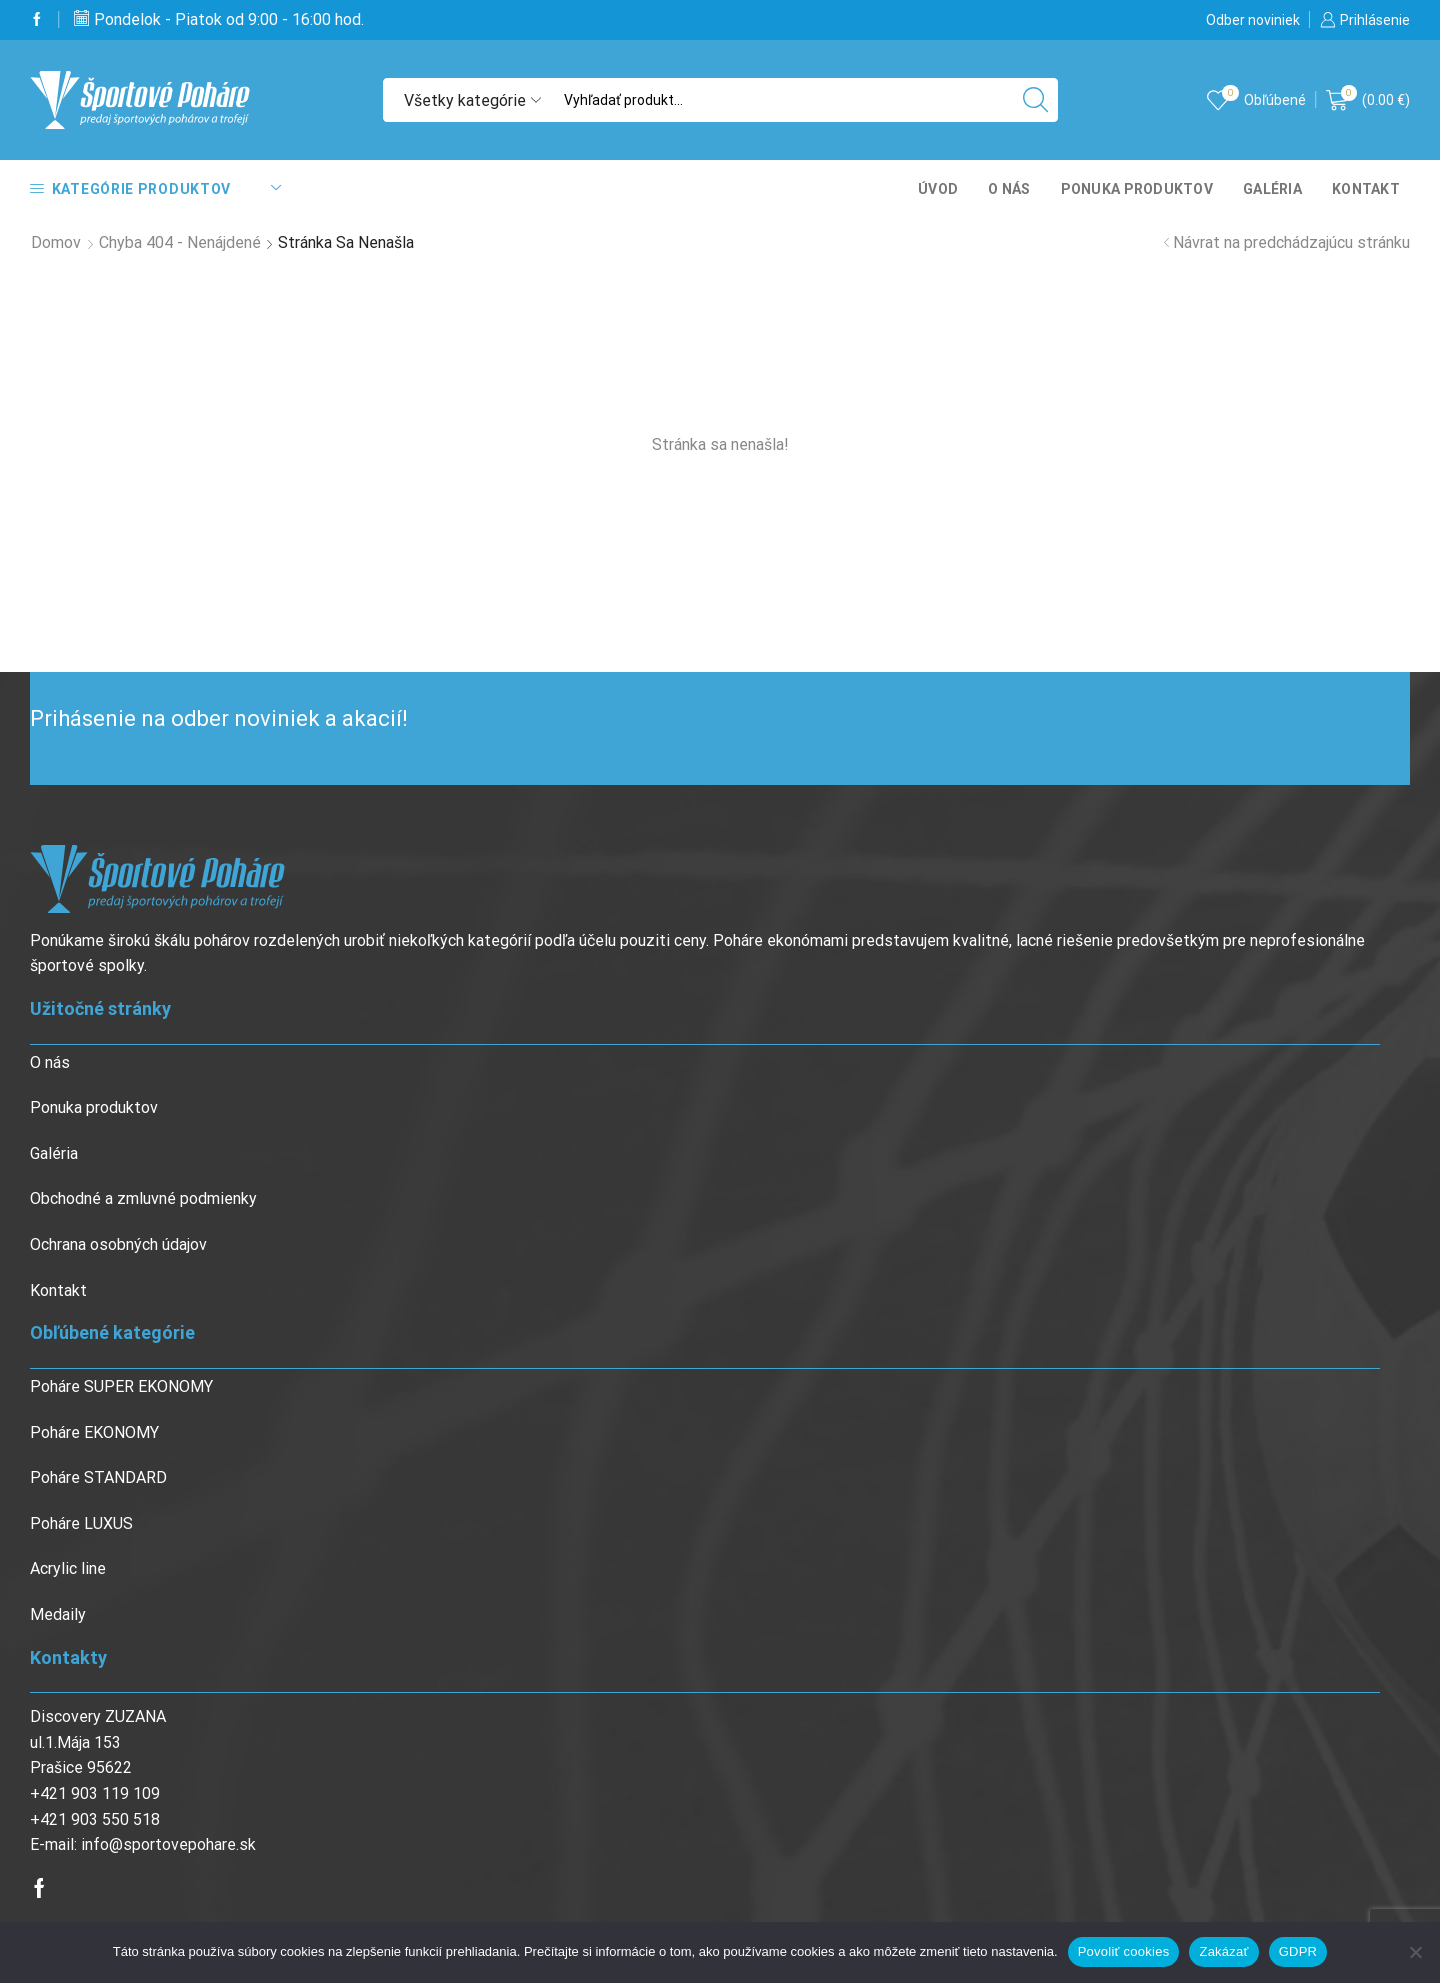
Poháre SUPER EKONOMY (121, 1386)
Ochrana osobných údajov (118, 1244)
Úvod (938, 189)
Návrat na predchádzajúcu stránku (1291, 242)
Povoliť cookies (1124, 1951)
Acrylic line (68, 1568)
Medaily (58, 1614)
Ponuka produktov (1137, 189)
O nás (1009, 189)
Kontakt (1366, 189)
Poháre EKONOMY (94, 1432)
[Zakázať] (1415, 1952)
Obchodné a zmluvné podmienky (143, 1198)
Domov (56, 242)
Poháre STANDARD (98, 1477)
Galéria (1272, 189)
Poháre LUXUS (81, 1523)
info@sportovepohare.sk (168, 1844)
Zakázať (1223, 1951)
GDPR (1298, 1951)
